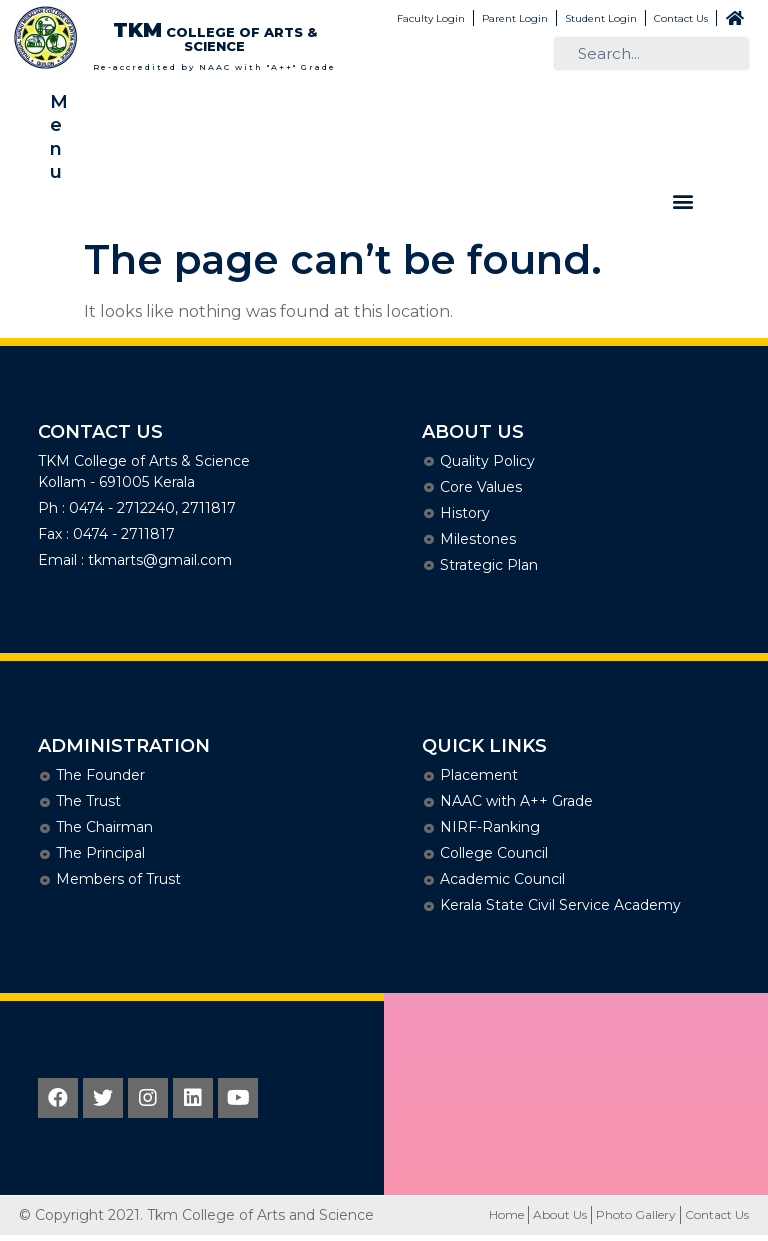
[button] (682, 201)
